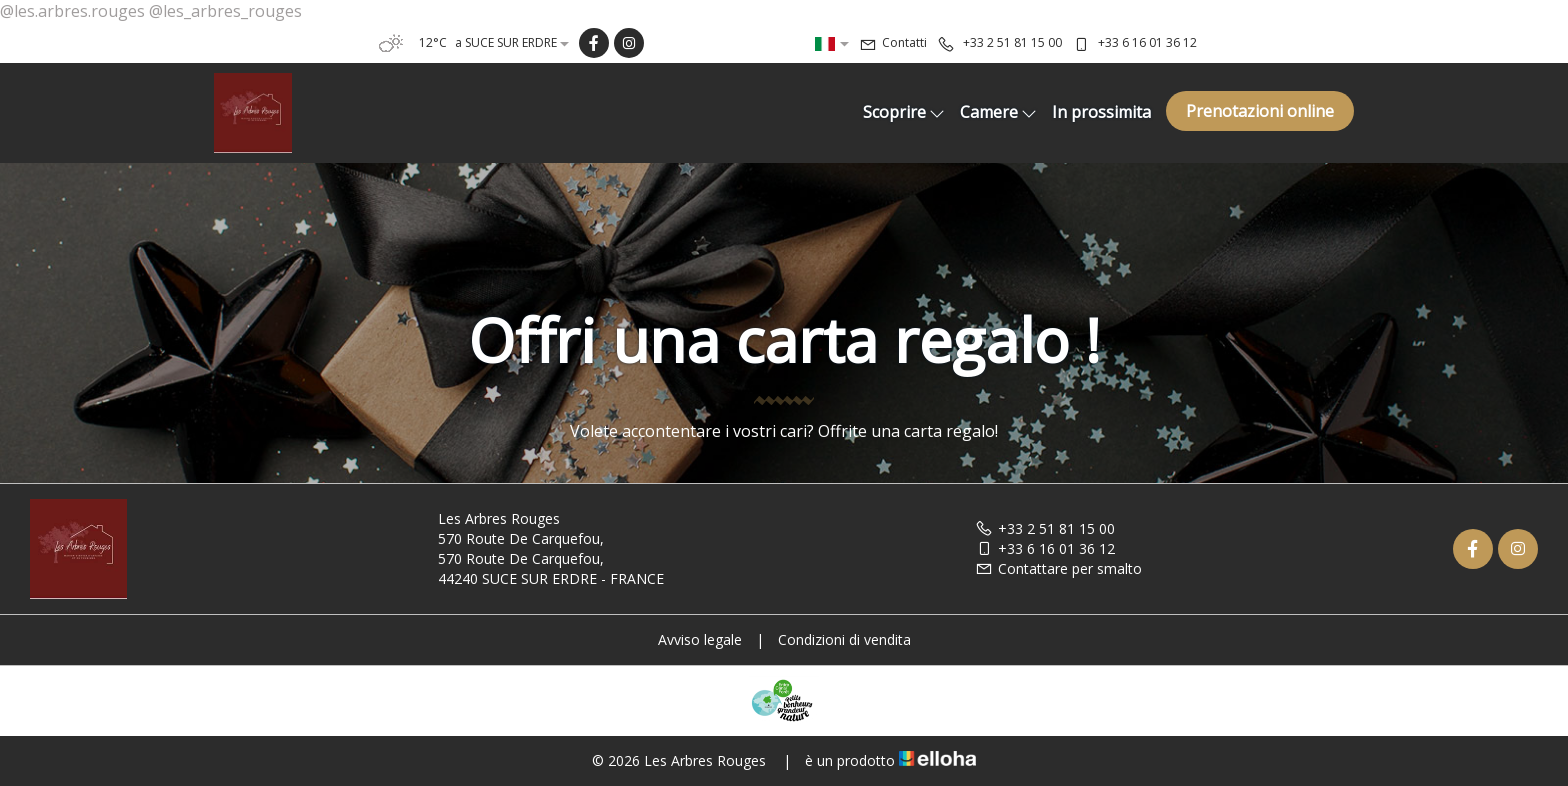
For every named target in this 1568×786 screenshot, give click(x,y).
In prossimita (1101, 112)
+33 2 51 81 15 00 (1045, 528)
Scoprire (904, 112)
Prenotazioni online (1260, 111)
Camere (998, 112)
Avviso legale (700, 639)
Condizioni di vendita (844, 639)
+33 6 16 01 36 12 (1045, 548)
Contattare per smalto (1058, 568)
